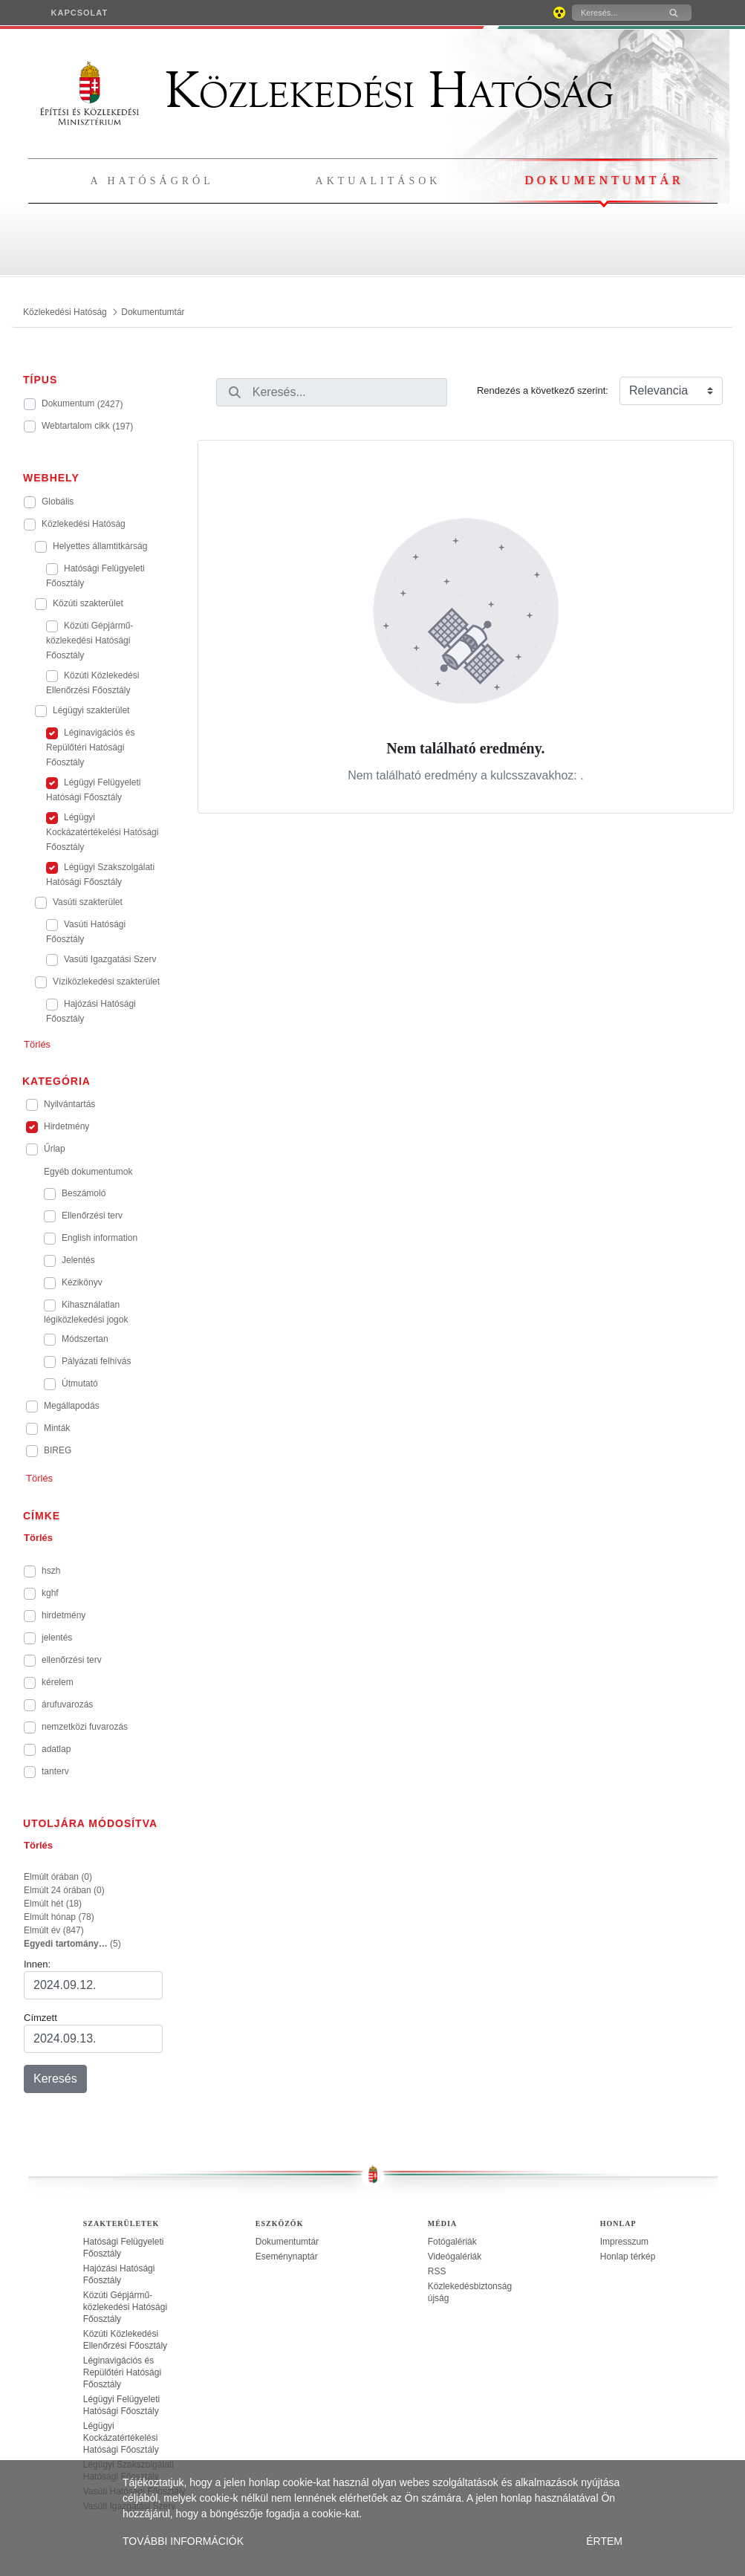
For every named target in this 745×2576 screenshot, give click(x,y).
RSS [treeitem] (437, 2271)
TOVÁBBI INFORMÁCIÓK (183, 2541)
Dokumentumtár (603, 180)
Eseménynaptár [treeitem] (287, 2256)
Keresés (55, 2078)
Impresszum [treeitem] (624, 2241)
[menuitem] (79, 12)
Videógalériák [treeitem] (455, 2256)
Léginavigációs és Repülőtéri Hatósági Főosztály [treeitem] (122, 2372)
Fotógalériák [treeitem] (452, 2241)
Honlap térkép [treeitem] (628, 2256)
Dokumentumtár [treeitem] (287, 2241)
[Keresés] (614, 12)
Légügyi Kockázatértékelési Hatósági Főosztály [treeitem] (121, 2438)
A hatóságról (152, 180)
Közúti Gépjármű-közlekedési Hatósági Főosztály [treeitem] (125, 2307)
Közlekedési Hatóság (326, 90)
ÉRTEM (604, 2541)
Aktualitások (378, 180)
